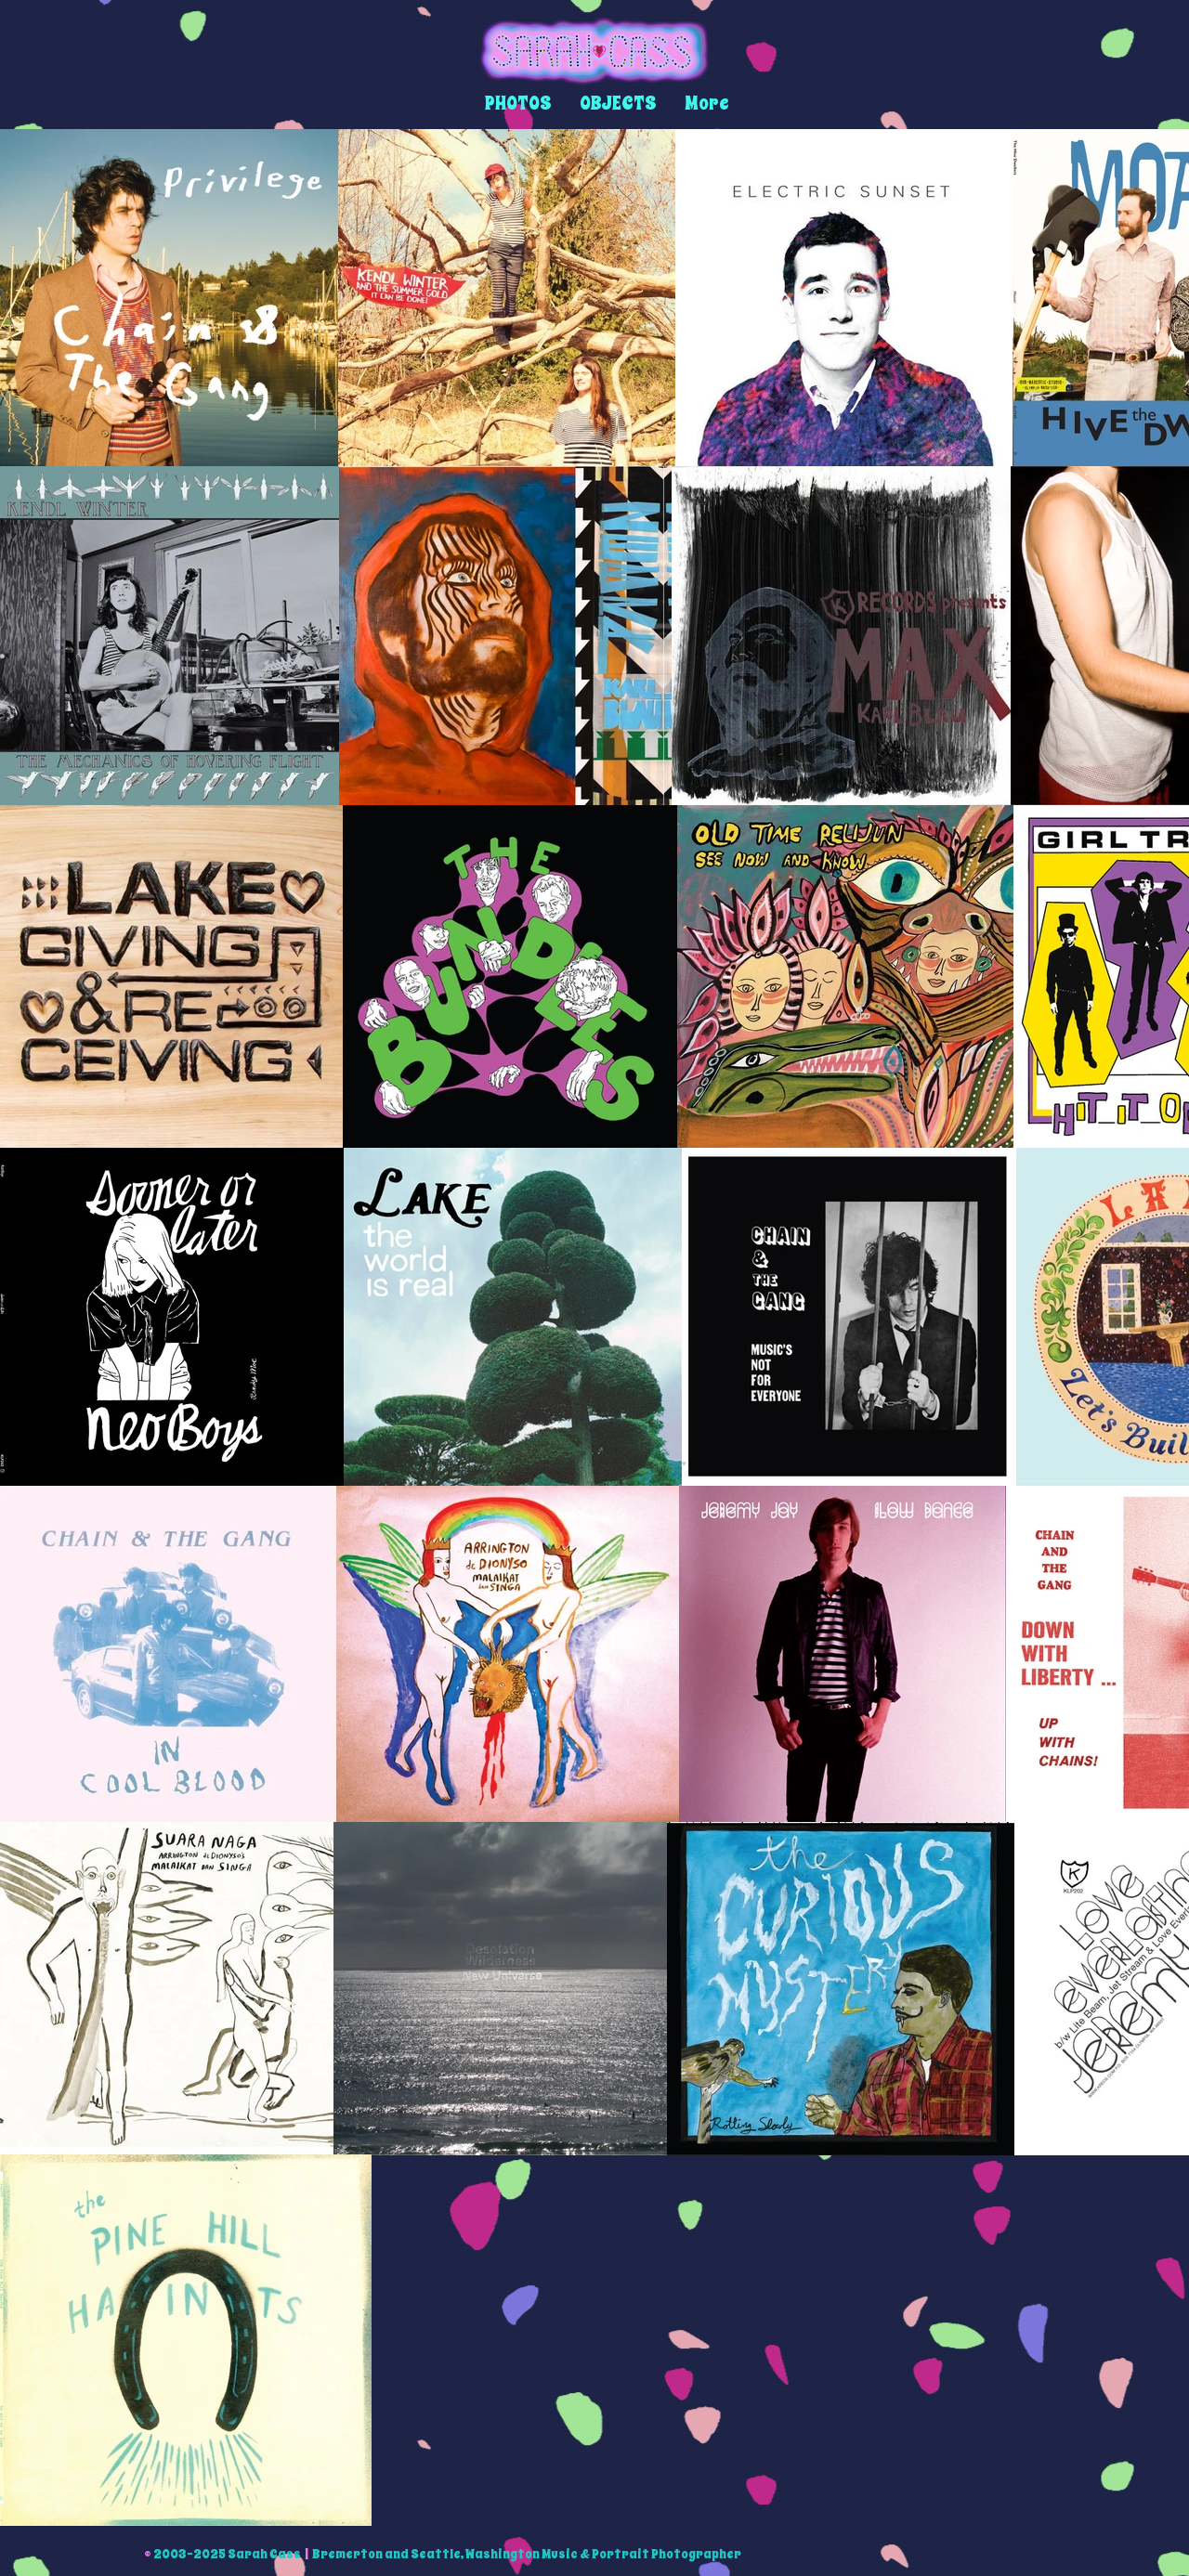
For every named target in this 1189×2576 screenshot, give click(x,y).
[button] (518, 103)
